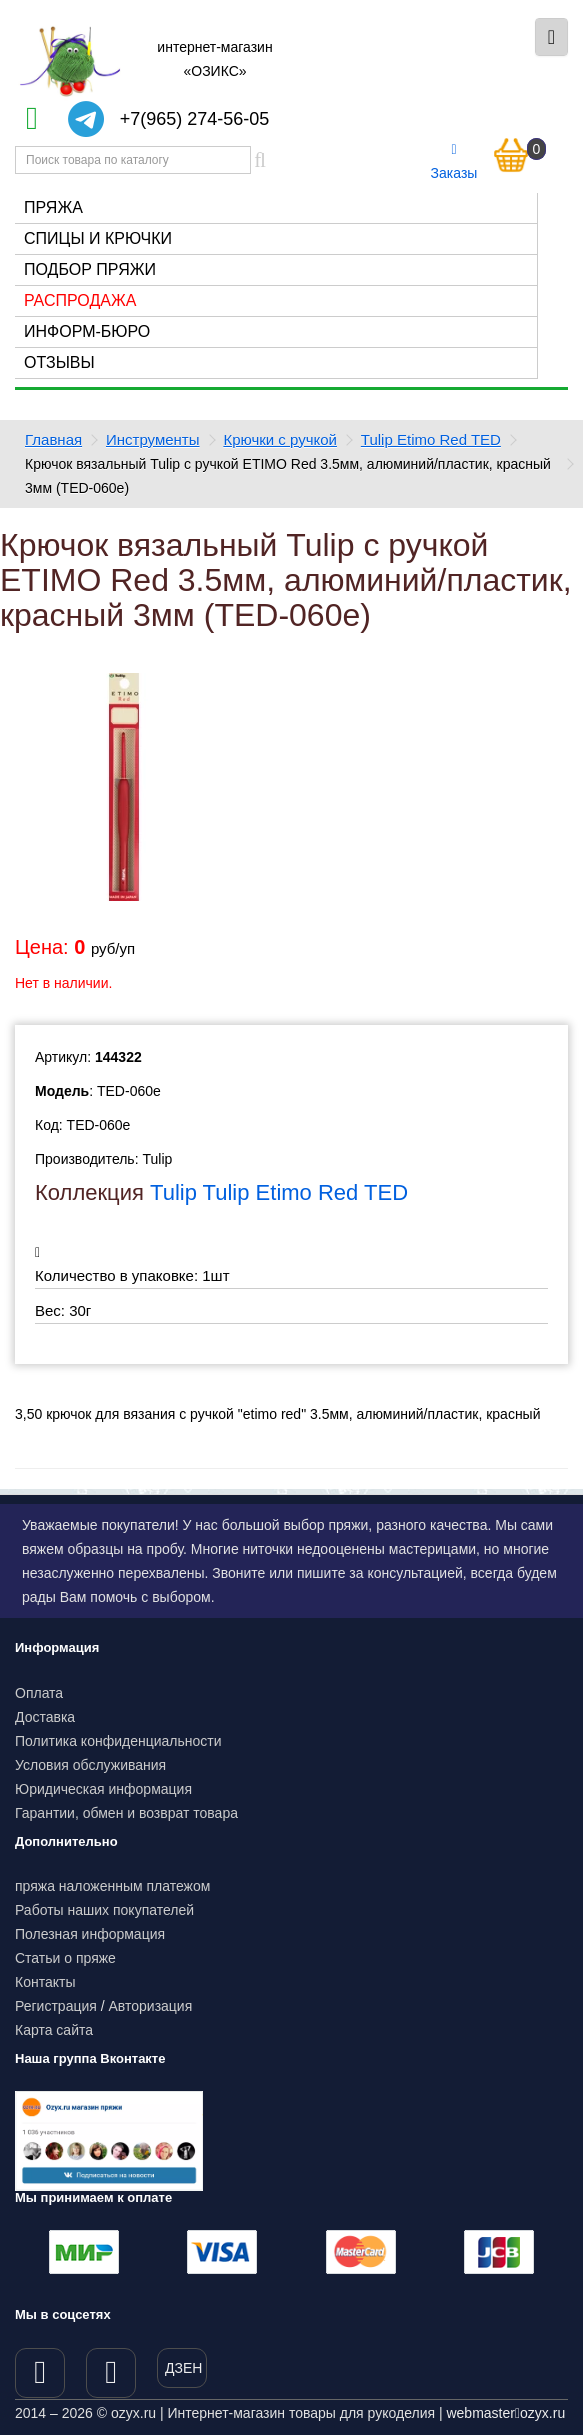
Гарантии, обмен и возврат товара (126, 1813)
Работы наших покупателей (104, 1910)
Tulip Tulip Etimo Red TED (279, 1192)
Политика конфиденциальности (118, 1741)
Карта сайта (54, 2030)
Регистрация (56, 2006)
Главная (53, 439)
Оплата (39, 1693)
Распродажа (80, 300)
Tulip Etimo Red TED (431, 439)
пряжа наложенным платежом (112, 1886)
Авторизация (151, 2006)
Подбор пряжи (90, 269)
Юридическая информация (103, 1789)
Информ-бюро (87, 331)
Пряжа (53, 207)
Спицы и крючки (98, 238)
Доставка (45, 1717)
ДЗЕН (183, 2368)
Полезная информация (90, 1934)
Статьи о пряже (65, 1958)
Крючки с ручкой (280, 439)
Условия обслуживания (90, 1765)
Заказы (454, 162)
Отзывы (59, 362)
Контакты (45, 1982)
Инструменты (153, 439)
